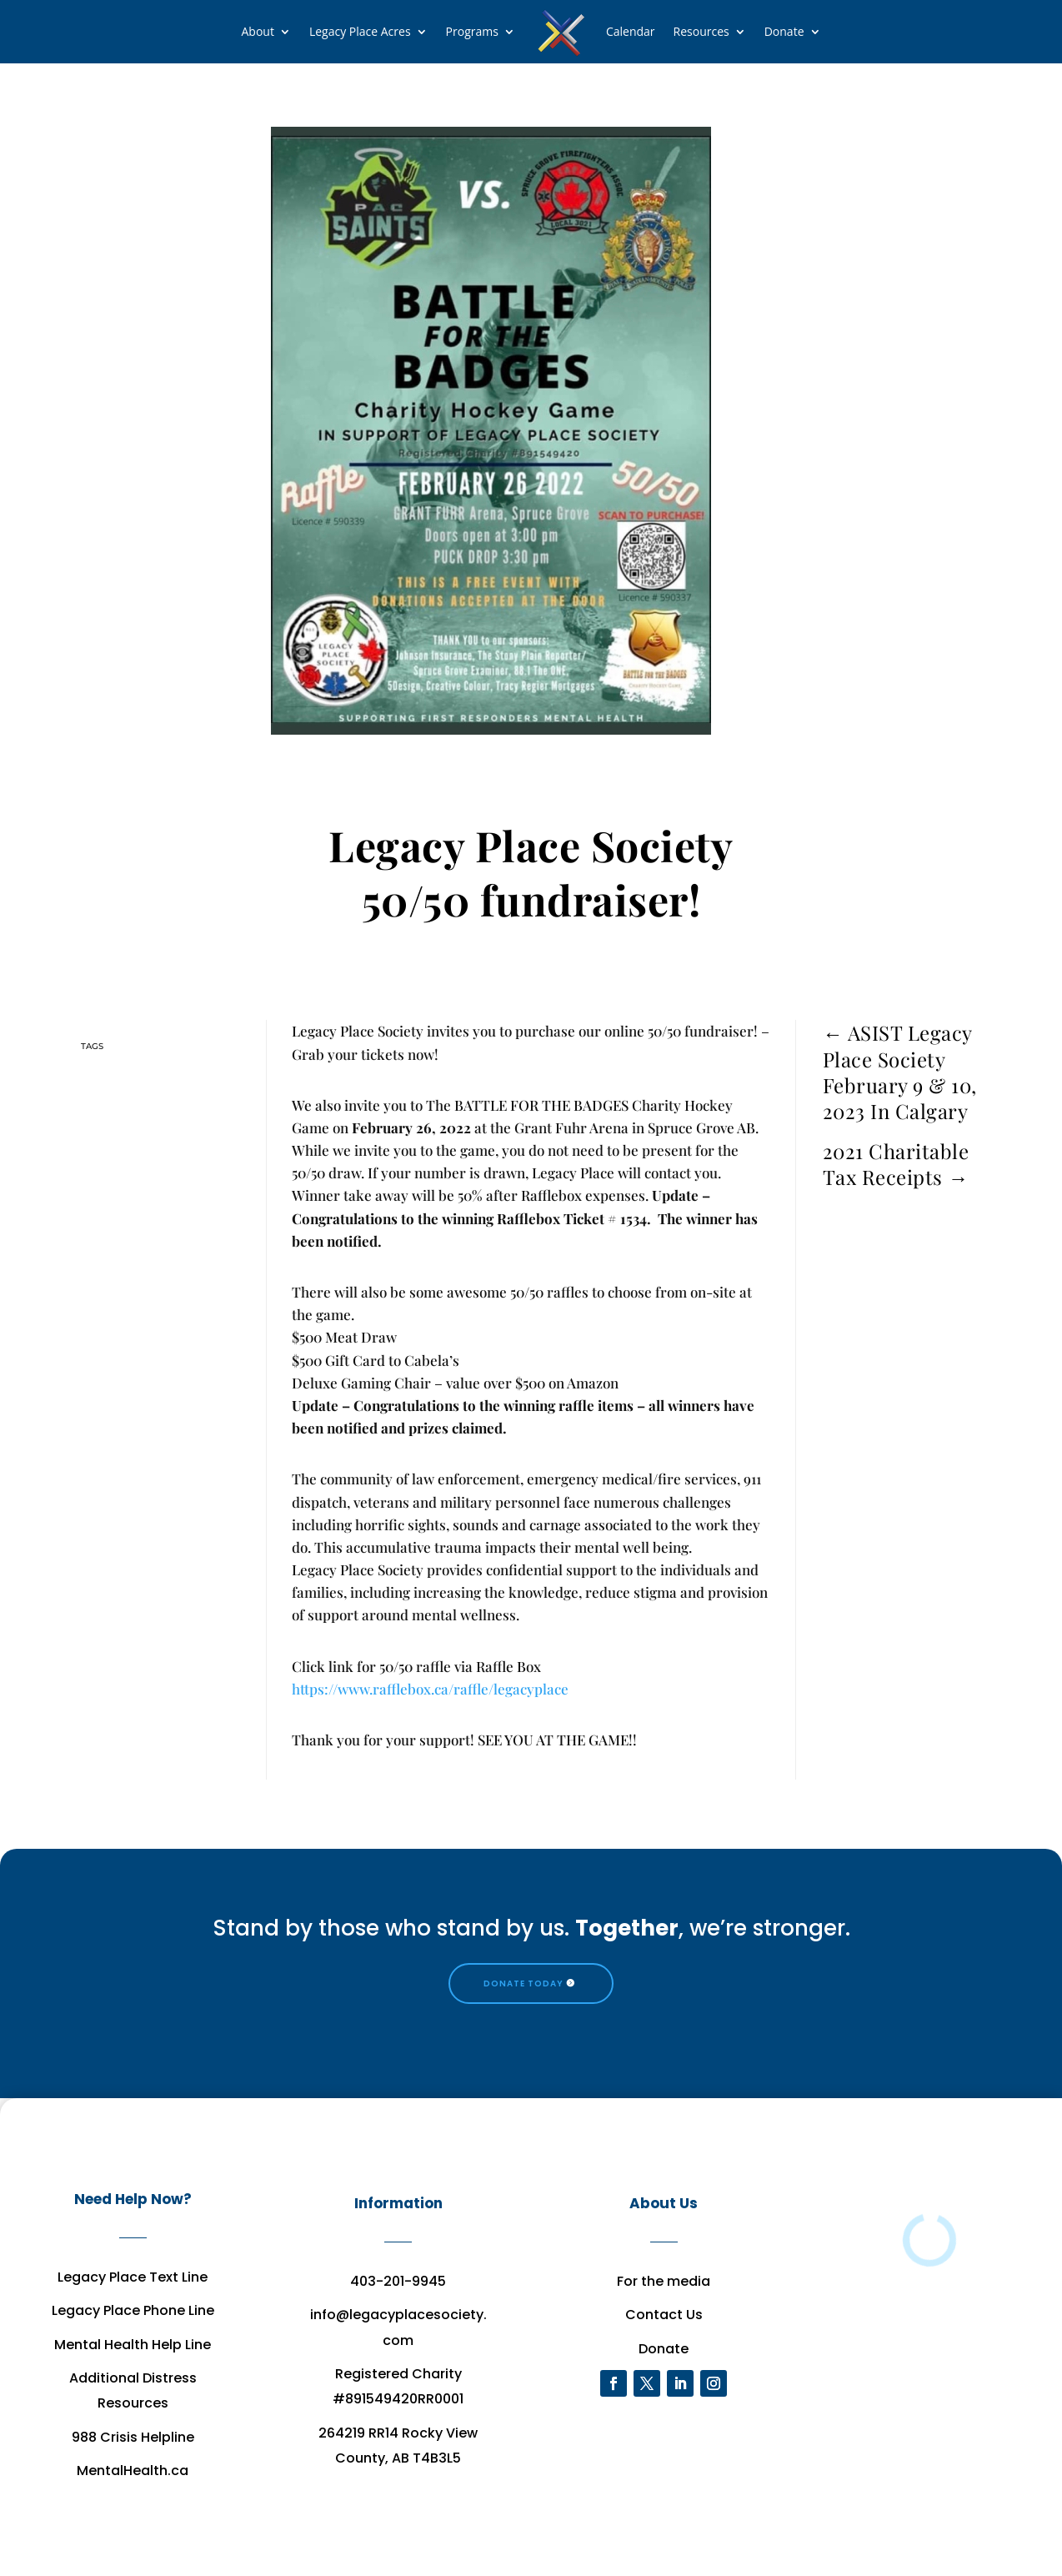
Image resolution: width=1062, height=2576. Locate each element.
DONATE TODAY (523, 1983)
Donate (784, 31)
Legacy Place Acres (360, 31)
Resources (701, 31)
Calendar (630, 31)
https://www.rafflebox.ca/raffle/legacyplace (430, 1689)
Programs (472, 31)
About (257, 31)
